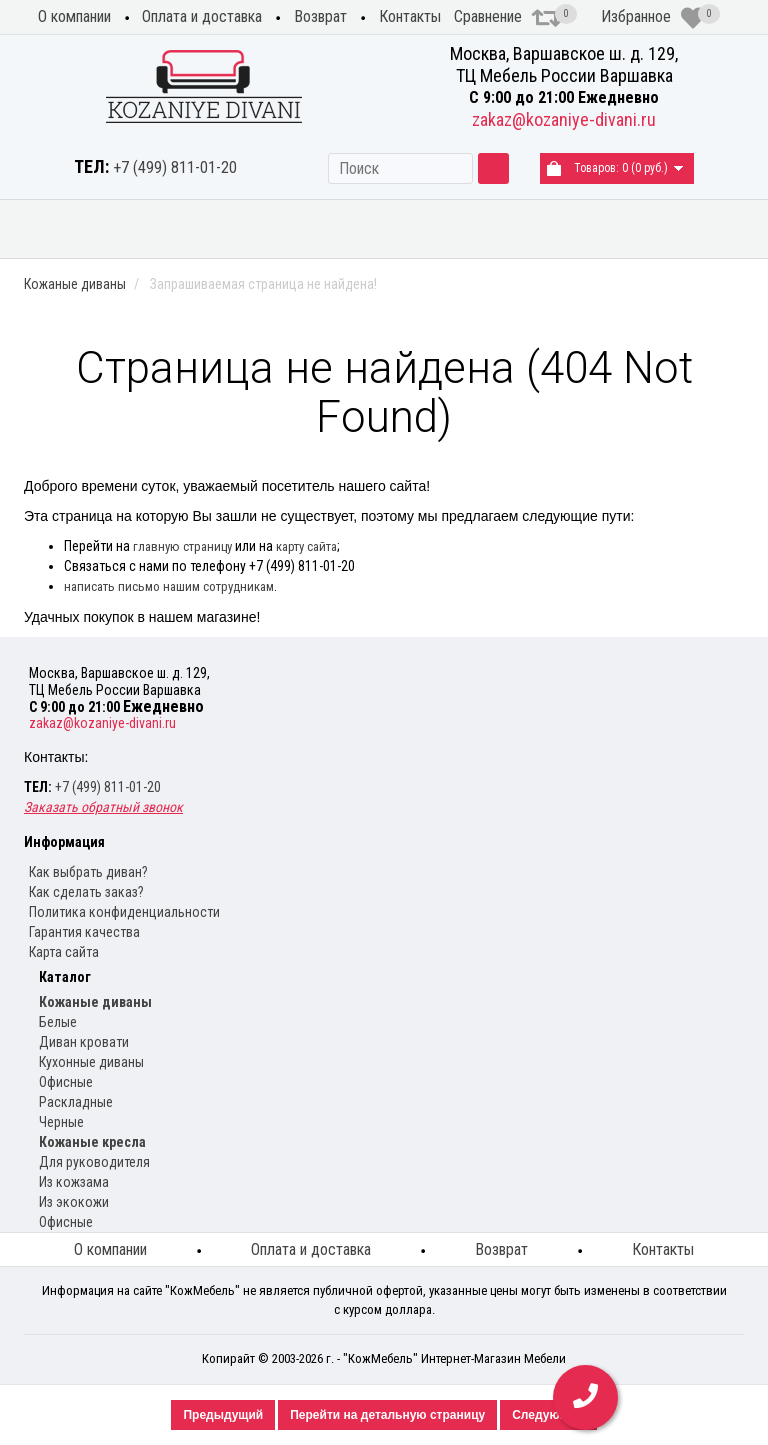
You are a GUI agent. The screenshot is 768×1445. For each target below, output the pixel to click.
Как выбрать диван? (88, 872)
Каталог (65, 977)
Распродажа (703, 221)
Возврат (320, 16)
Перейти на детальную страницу (387, 1415)
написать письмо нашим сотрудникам (169, 586)
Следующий (548, 1415)
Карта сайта (64, 952)
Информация (64, 842)
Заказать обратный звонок (103, 807)
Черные (61, 1122)
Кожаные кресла (570, 228)
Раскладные (76, 1102)
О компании (74, 16)
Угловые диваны (317, 228)
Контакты (410, 16)
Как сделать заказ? (86, 892)
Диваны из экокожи (185, 228)
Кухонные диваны (443, 228)
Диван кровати (84, 1042)
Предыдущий (223, 1415)
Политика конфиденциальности (124, 912)
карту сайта (306, 546)
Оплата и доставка (202, 16)
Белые (58, 1022)
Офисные (66, 1082)
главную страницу (182, 546)
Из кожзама (74, 1182)
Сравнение (508, 18)
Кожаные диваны (53, 228)
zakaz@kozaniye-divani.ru (564, 119)
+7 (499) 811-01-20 (175, 167)
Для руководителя (94, 1162)
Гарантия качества (84, 932)
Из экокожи (74, 1202)
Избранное (653, 18)
